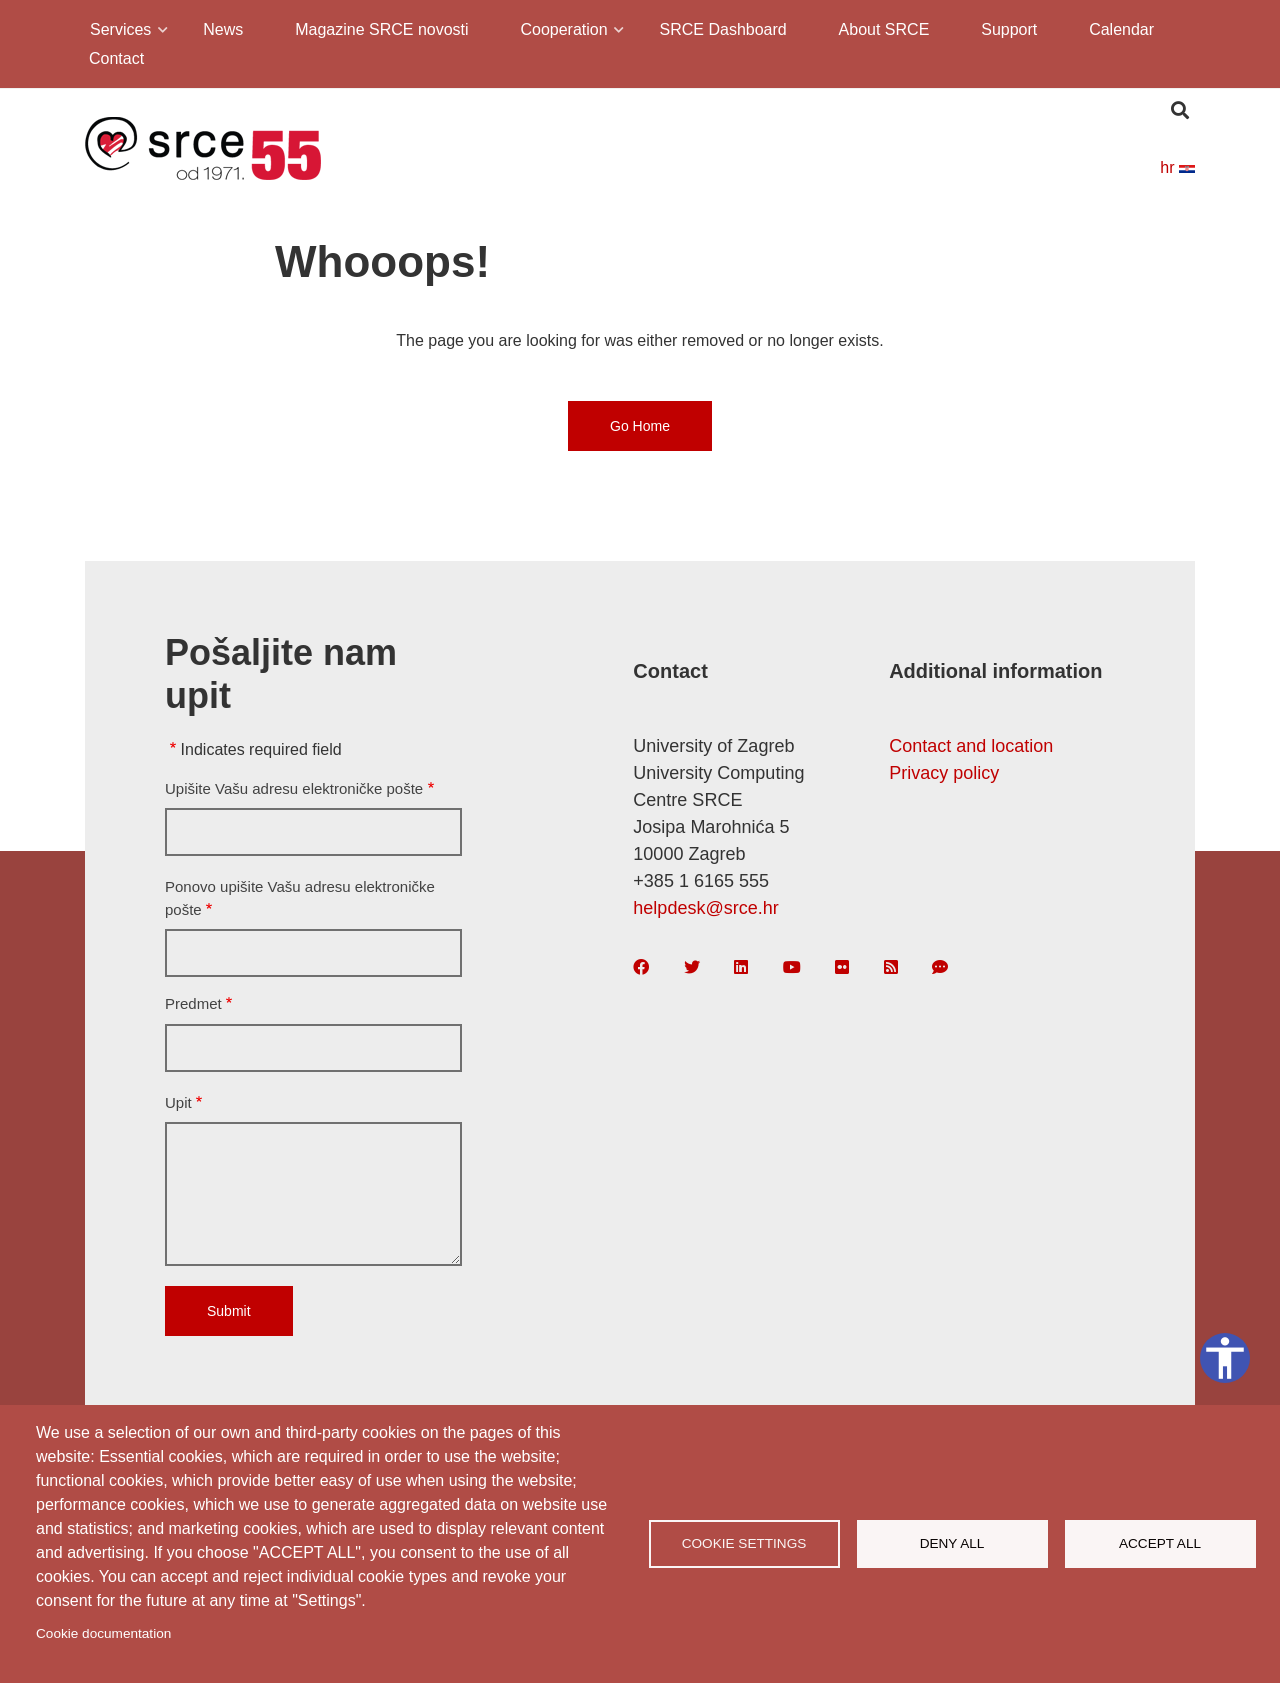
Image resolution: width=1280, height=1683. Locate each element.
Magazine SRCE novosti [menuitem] (381, 29)
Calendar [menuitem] (1121, 29)
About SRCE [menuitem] (884, 29)
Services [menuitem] (119, 32)
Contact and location (971, 746)
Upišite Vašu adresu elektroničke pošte (294, 788)
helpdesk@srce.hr (705, 908)
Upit (178, 1102)
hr (1177, 167)
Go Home (640, 426)
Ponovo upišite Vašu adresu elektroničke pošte (300, 898)
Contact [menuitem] (116, 58)
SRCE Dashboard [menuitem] (723, 29)
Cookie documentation (103, 1633)
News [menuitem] (223, 29)
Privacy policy (944, 773)
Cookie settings (744, 1543)
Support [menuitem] (1009, 29)
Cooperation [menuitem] (562, 32)
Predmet (193, 1003)
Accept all (1160, 1543)
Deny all (952, 1543)
